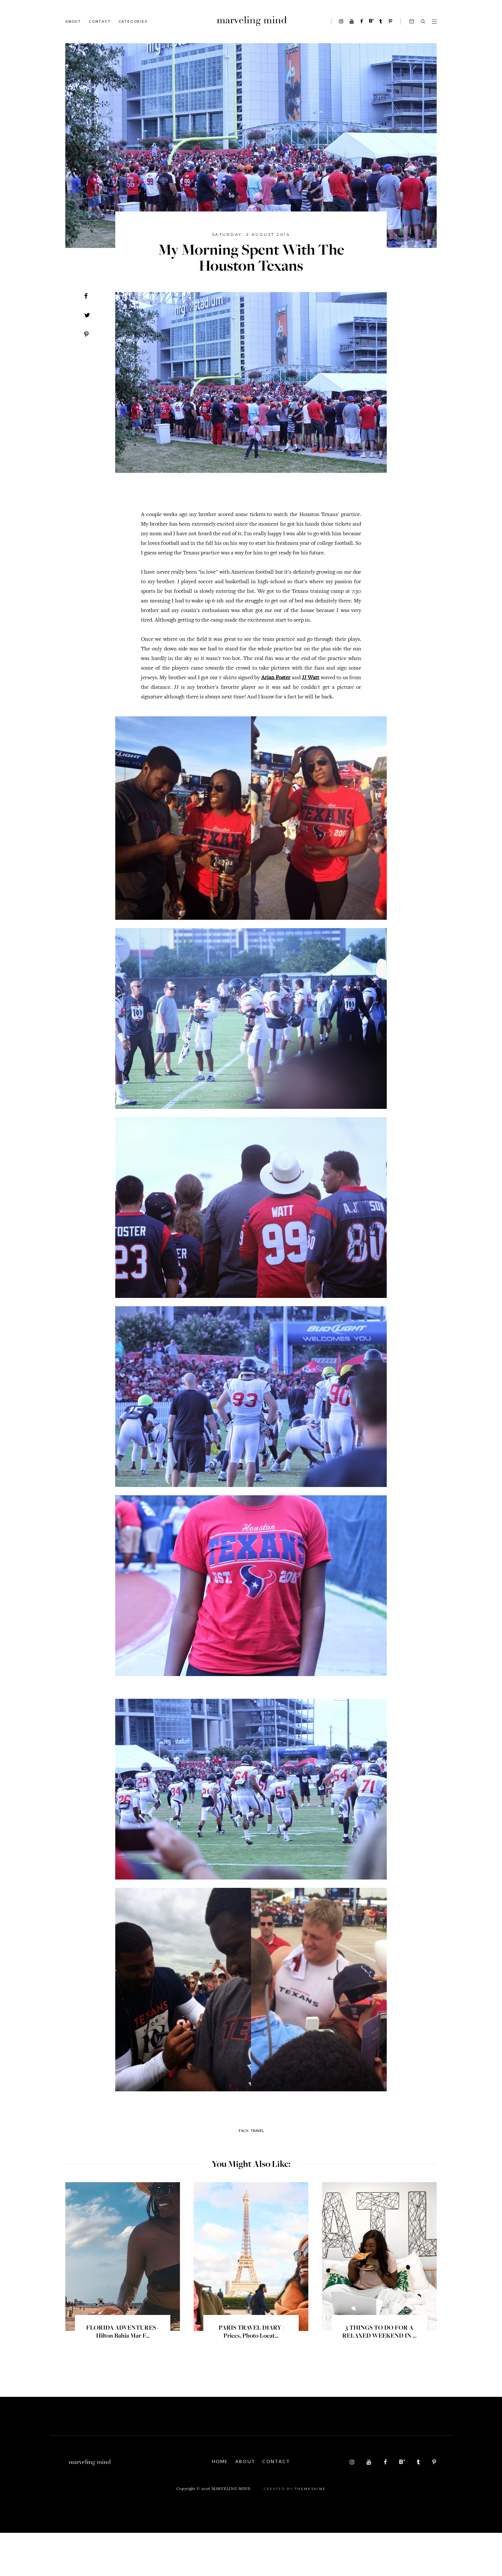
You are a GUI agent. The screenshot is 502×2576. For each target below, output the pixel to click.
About (73, 21)
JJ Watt (310, 678)
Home (219, 2504)
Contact (100, 21)
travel (257, 2173)
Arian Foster (275, 678)
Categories (133, 21)
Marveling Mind (231, 2532)
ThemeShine (310, 2532)
